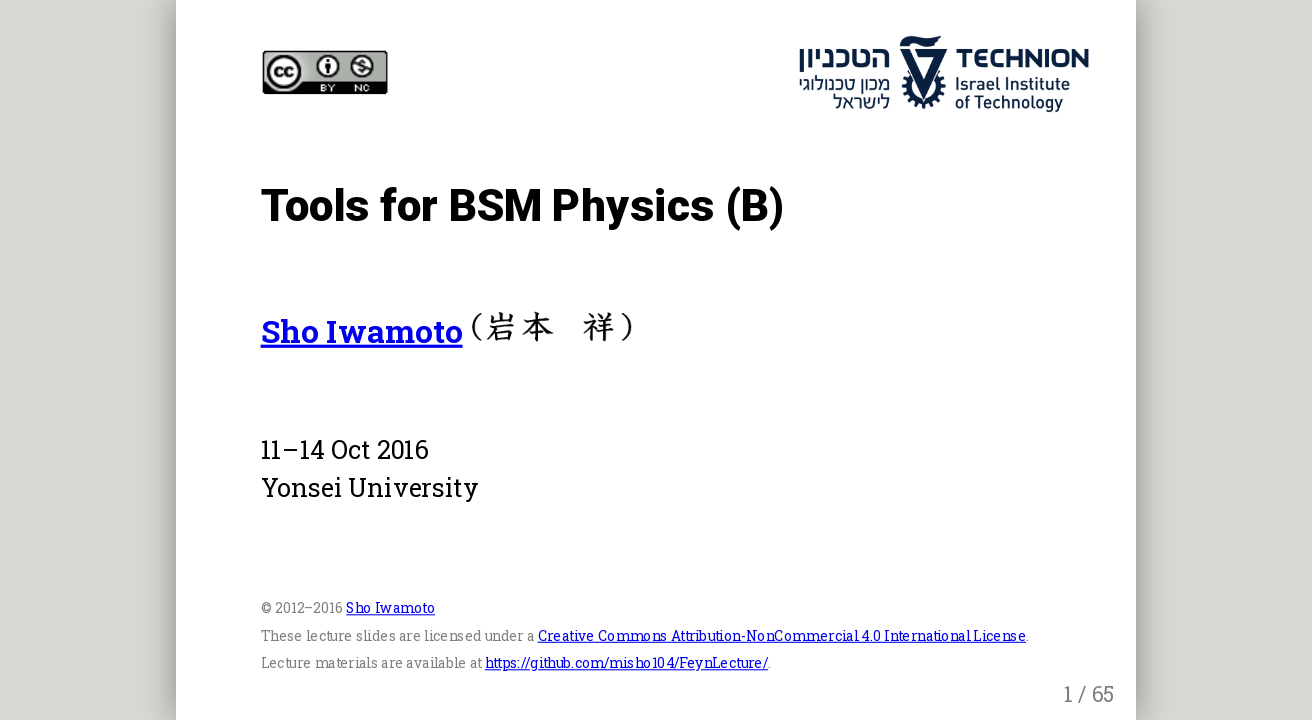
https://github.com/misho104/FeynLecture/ (626, 662)
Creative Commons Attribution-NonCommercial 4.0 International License (782, 635)
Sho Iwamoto (362, 330)
